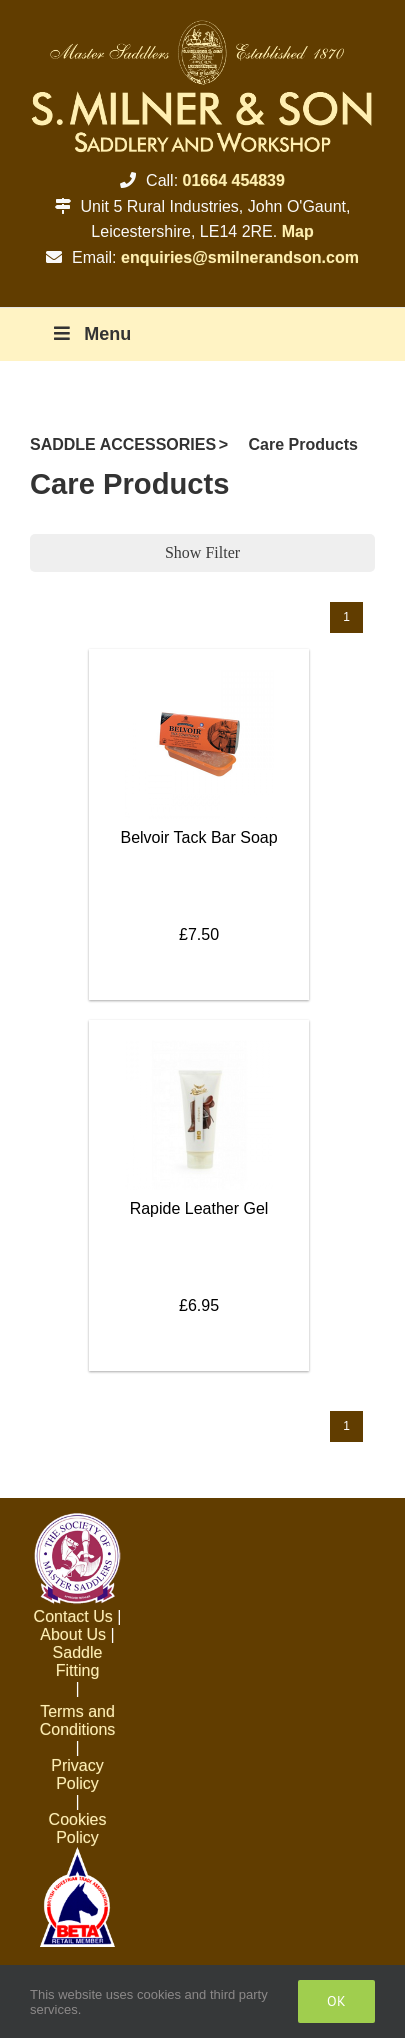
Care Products (303, 444)
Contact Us (73, 1616)
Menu (90, 334)
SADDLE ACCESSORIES (123, 444)
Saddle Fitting (78, 1661)
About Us (73, 1634)
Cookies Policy (78, 1828)
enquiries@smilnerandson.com (240, 257)
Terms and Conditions (78, 1720)
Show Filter (202, 552)
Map (298, 231)
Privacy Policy (77, 1774)
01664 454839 (234, 180)
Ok (336, 2001)
